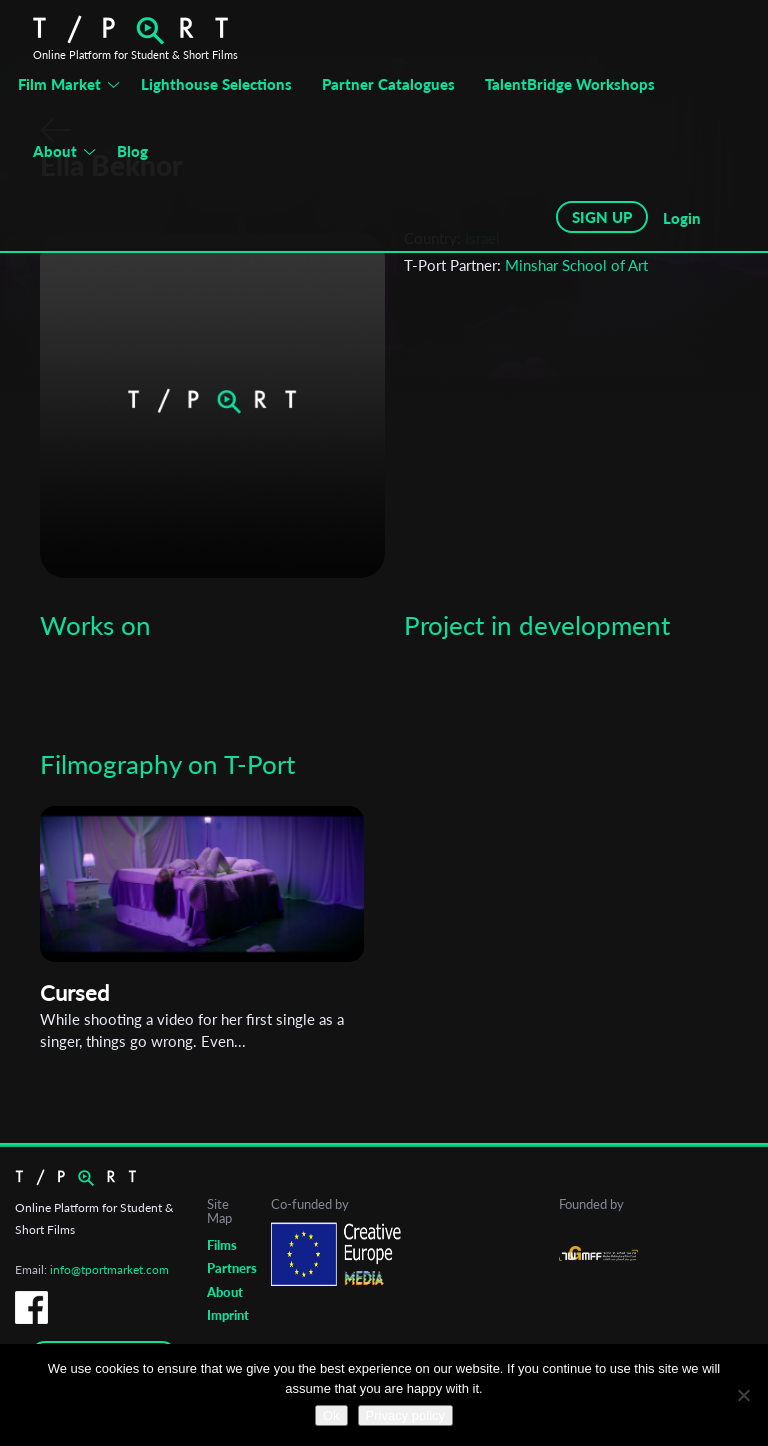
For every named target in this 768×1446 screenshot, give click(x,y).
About (55, 151)
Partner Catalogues (388, 84)
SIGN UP (602, 217)
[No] (743, 1395)
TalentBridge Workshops (570, 84)
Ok (331, 1415)
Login (682, 218)
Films (222, 1245)
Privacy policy (405, 1415)
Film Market (59, 84)
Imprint (228, 1315)
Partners (232, 1268)
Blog (132, 151)
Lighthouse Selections (216, 84)
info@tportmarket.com (109, 1269)
